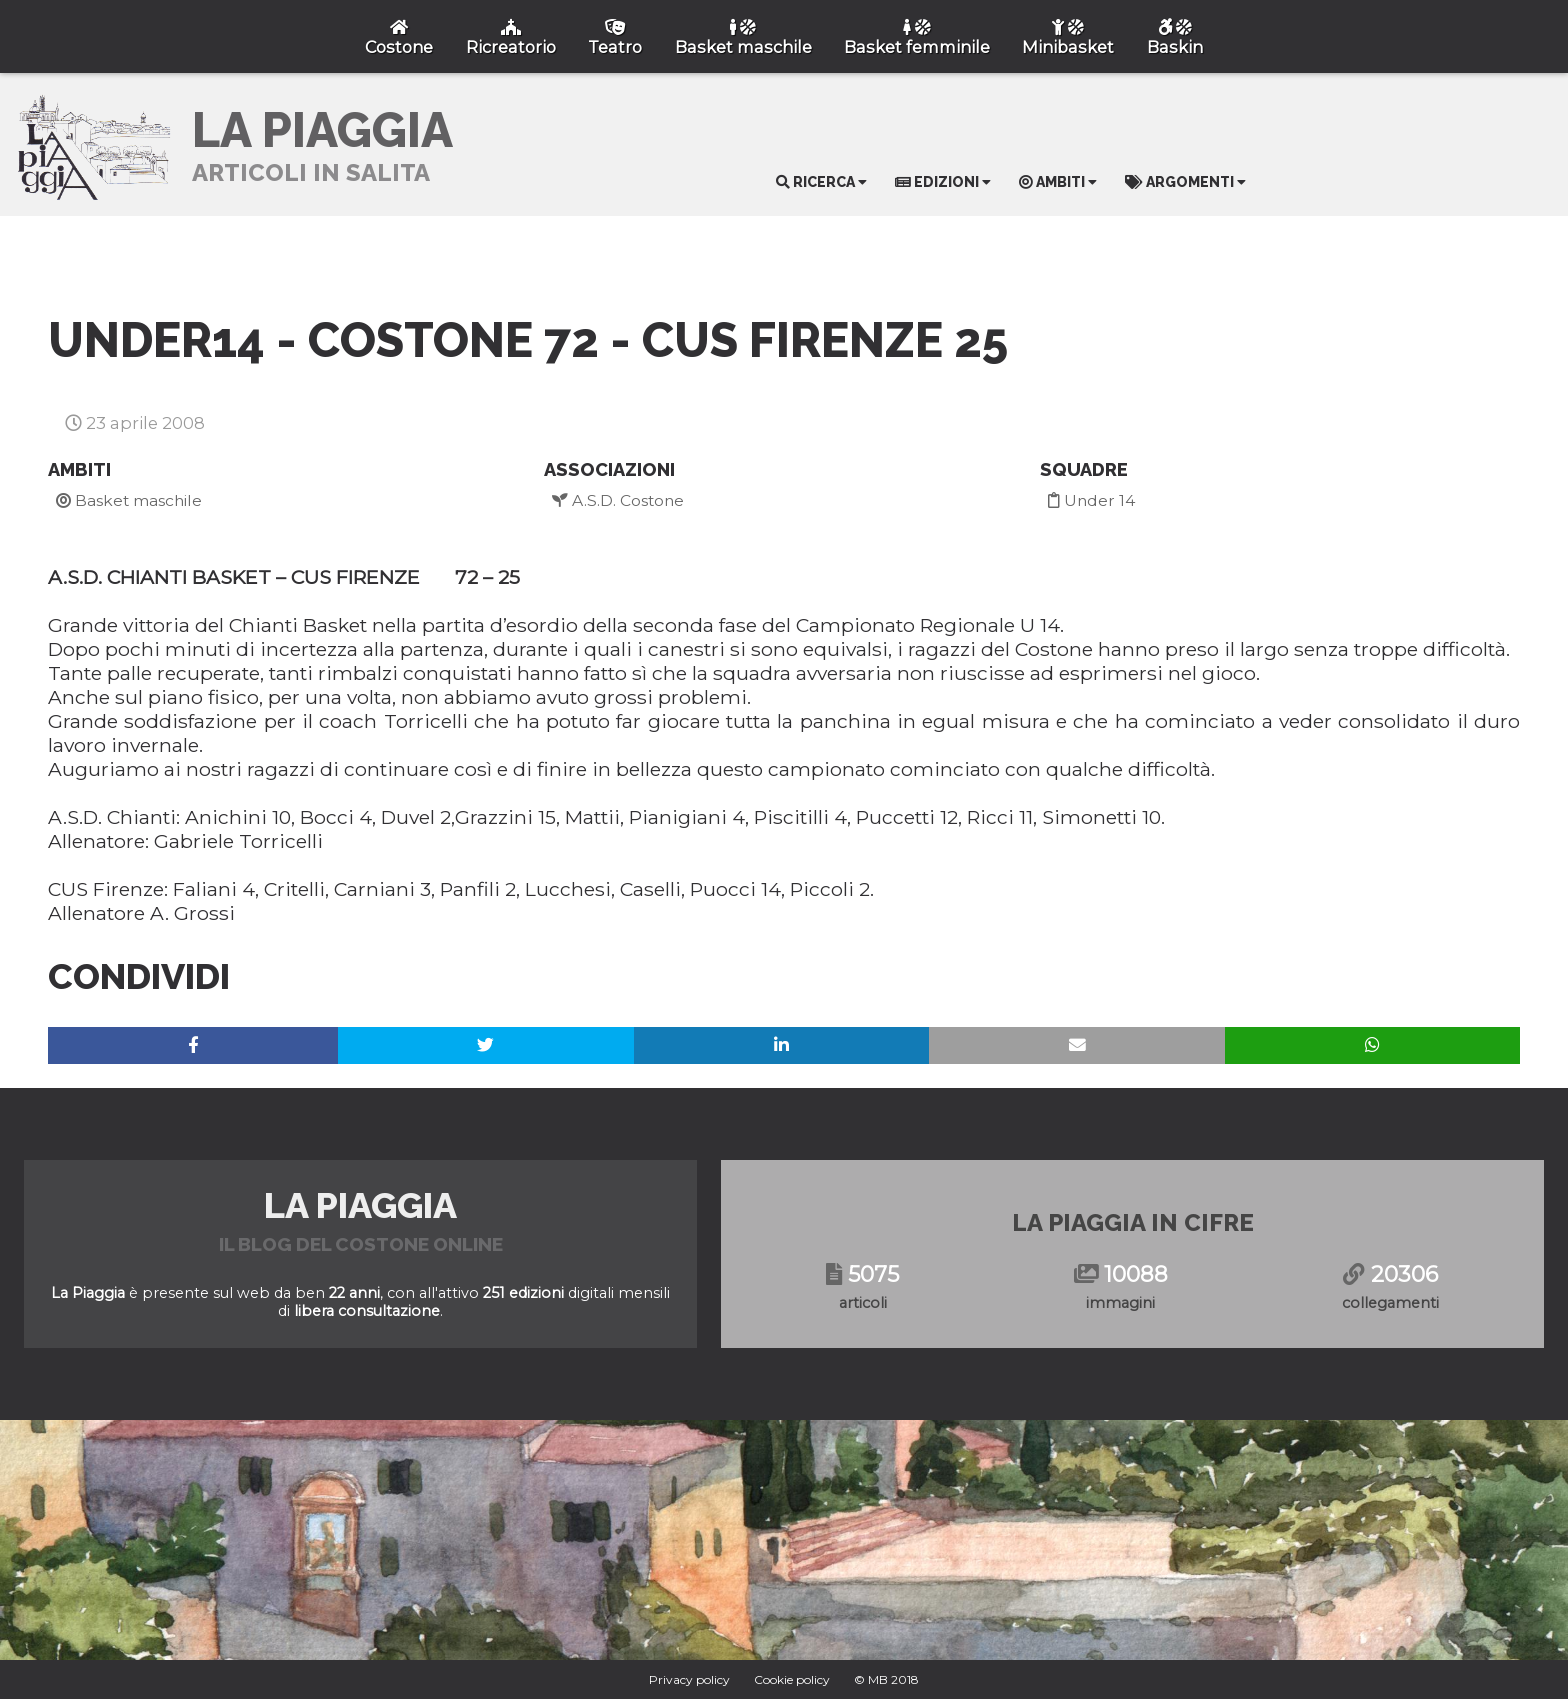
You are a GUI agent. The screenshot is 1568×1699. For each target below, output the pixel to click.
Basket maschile (129, 500)
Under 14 (1091, 500)
